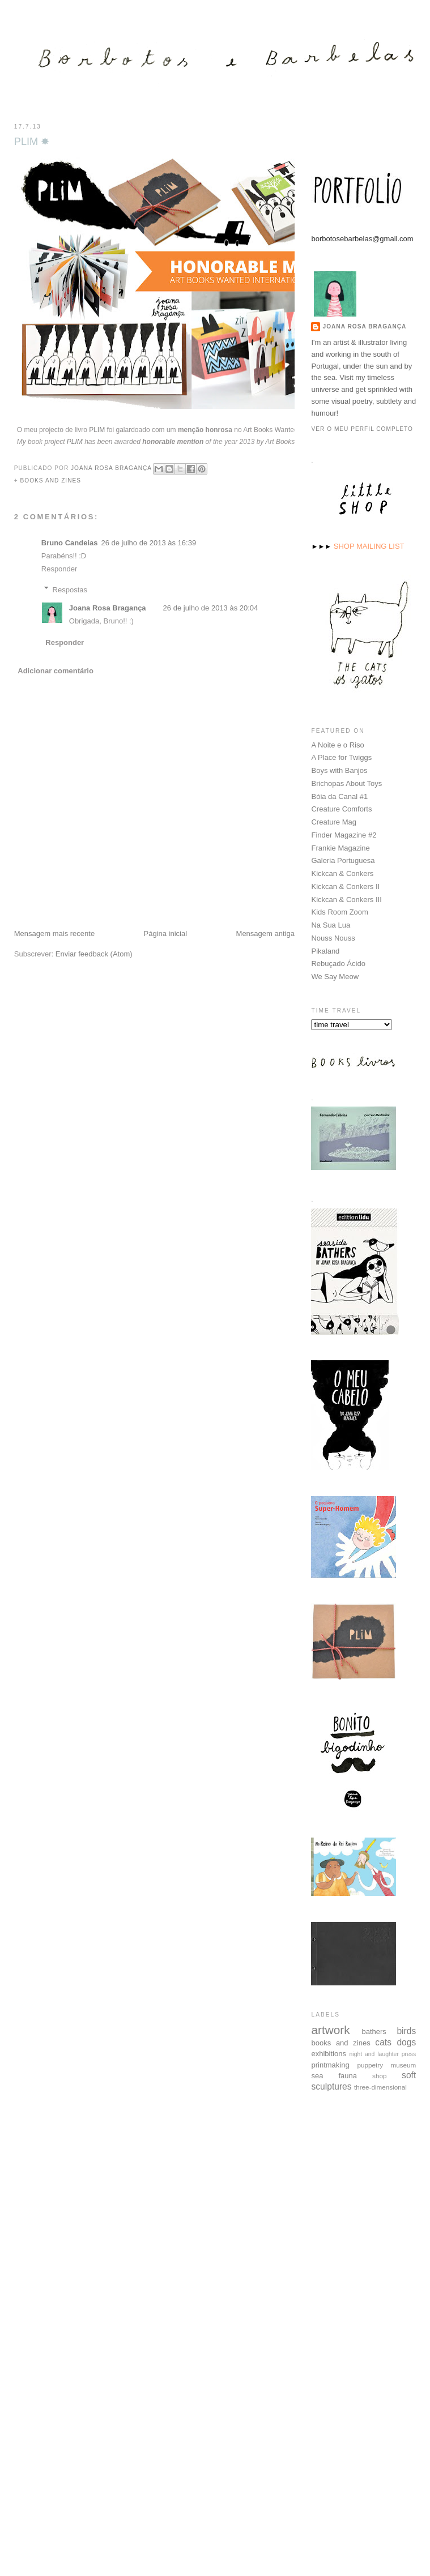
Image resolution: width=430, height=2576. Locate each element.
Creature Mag (333, 821)
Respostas (70, 589)
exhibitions (328, 2053)
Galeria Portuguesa (342, 860)
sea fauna (334, 2075)
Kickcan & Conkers (342, 873)
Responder (59, 569)
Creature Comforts (341, 808)
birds (406, 2030)
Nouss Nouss (333, 937)
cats (383, 2042)
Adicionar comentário (55, 671)
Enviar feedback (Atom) (94, 954)
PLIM (97, 430)
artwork (330, 2029)
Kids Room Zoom (339, 911)
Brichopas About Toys (346, 783)
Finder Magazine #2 (343, 834)
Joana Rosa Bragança (107, 608)
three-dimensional (380, 2086)
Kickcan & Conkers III (346, 899)
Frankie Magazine (340, 847)
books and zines (50, 480)
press (409, 2053)
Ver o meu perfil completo (362, 428)
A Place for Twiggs (341, 757)
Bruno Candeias (69, 543)
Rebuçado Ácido (338, 963)
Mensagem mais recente (54, 933)
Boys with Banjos (339, 770)
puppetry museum (386, 2064)
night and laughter (374, 2053)
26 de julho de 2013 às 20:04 (210, 608)
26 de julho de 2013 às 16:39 (148, 543)
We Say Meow (335, 976)
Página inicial (166, 933)
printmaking (330, 2064)
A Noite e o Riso (337, 744)
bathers (373, 2031)
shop (379, 2075)
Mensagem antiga (265, 933)
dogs (406, 2042)
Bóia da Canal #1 (339, 796)
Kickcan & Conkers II (345, 886)
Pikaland (325, 950)
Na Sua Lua (330, 924)
